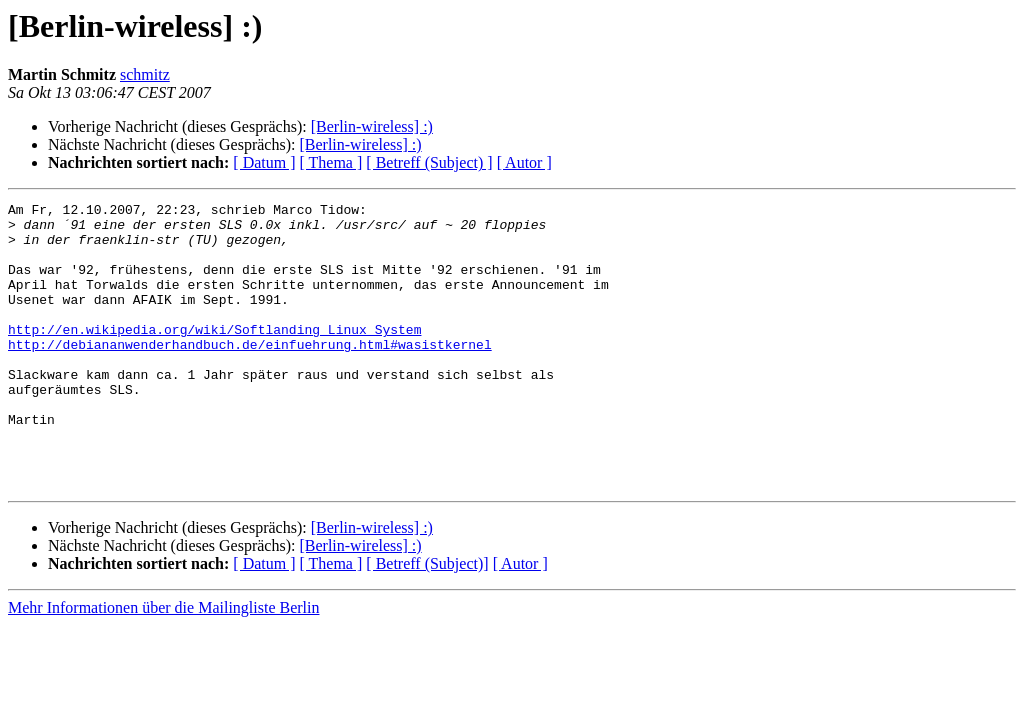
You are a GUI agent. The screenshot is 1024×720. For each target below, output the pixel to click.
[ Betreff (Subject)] (427, 620)
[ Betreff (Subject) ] (429, 162)
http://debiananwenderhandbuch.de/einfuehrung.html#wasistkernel (250, 374)
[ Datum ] (264, 162)
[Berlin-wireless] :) (372, 126)
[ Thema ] (331, 162)
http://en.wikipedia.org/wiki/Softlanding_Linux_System (214, 356)
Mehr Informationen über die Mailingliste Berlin (163, 664)
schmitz (145, 74)
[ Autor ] (524, 162)
